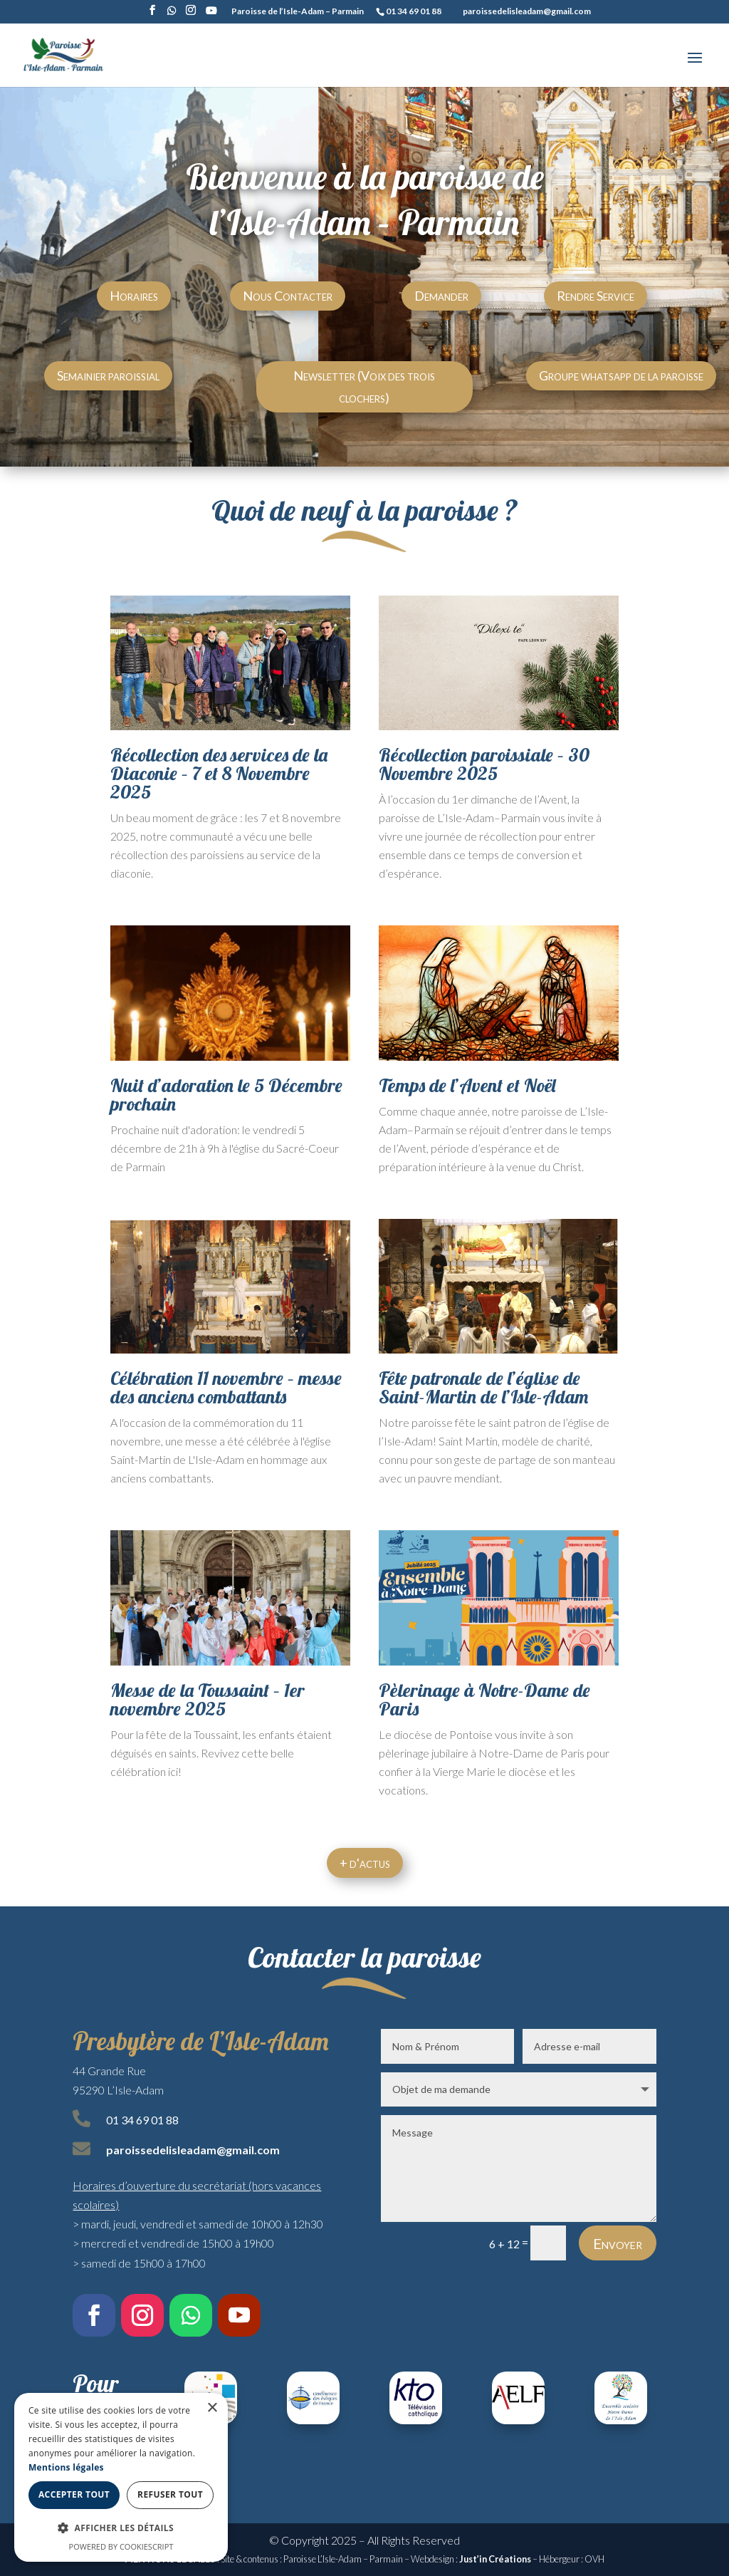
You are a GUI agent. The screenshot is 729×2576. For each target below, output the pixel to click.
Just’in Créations (495, 2559)
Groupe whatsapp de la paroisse (621, 375)
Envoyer (617, 2243)
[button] (121, 2528)
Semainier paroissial (108, 375)
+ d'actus (365, 1863)
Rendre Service (595, 295)
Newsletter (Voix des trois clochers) (364, 386)
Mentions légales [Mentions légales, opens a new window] (66, 2467)
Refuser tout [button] (170, 2494)
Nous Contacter (287, 295)
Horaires (134, 295)
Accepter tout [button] (74, 2494)
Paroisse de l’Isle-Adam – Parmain (297, 11)
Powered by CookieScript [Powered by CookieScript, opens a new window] (121, 2546)
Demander (441, 295)
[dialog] (121, 2477)
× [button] (211, 2408)
